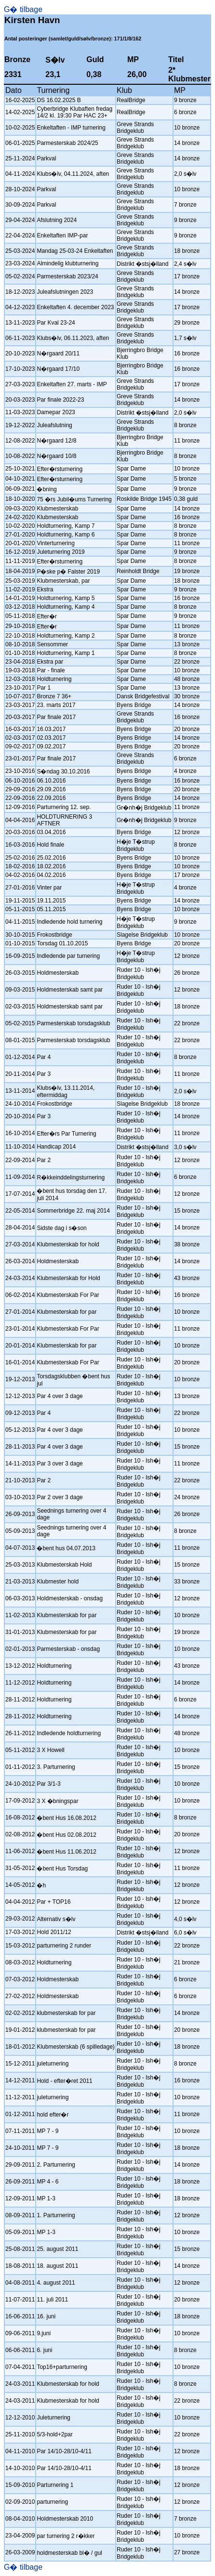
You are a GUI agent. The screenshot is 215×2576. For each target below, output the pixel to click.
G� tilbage (23, 9)
